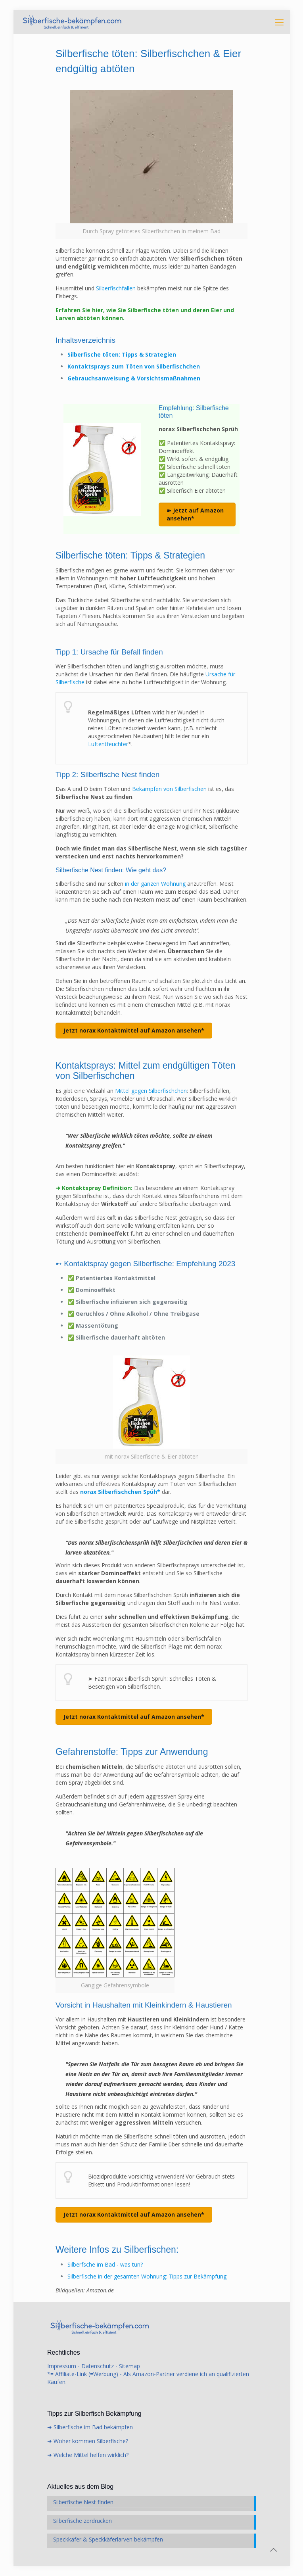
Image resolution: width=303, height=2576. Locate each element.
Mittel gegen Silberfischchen (151, 1090)
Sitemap (129, 2366)
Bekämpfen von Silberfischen (169, 789)
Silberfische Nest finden (83, 2502)
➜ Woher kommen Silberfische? (87, 2441)
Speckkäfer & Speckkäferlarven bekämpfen (108, 2539)
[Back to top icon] (273, 2549)
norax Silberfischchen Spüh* (120, 1491)
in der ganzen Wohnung (155, 883)
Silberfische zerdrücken (82, 2520)
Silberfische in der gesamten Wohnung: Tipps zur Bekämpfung (146, 2276)
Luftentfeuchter (108, 744)
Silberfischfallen (116, 288)
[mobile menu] (279, 22)
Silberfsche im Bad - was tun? (105, 2264)
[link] (151, 164)
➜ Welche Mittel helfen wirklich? (87, 2455)
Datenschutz (97, 2366)
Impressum (61, 2366)
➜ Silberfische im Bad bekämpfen (90, 2427)
